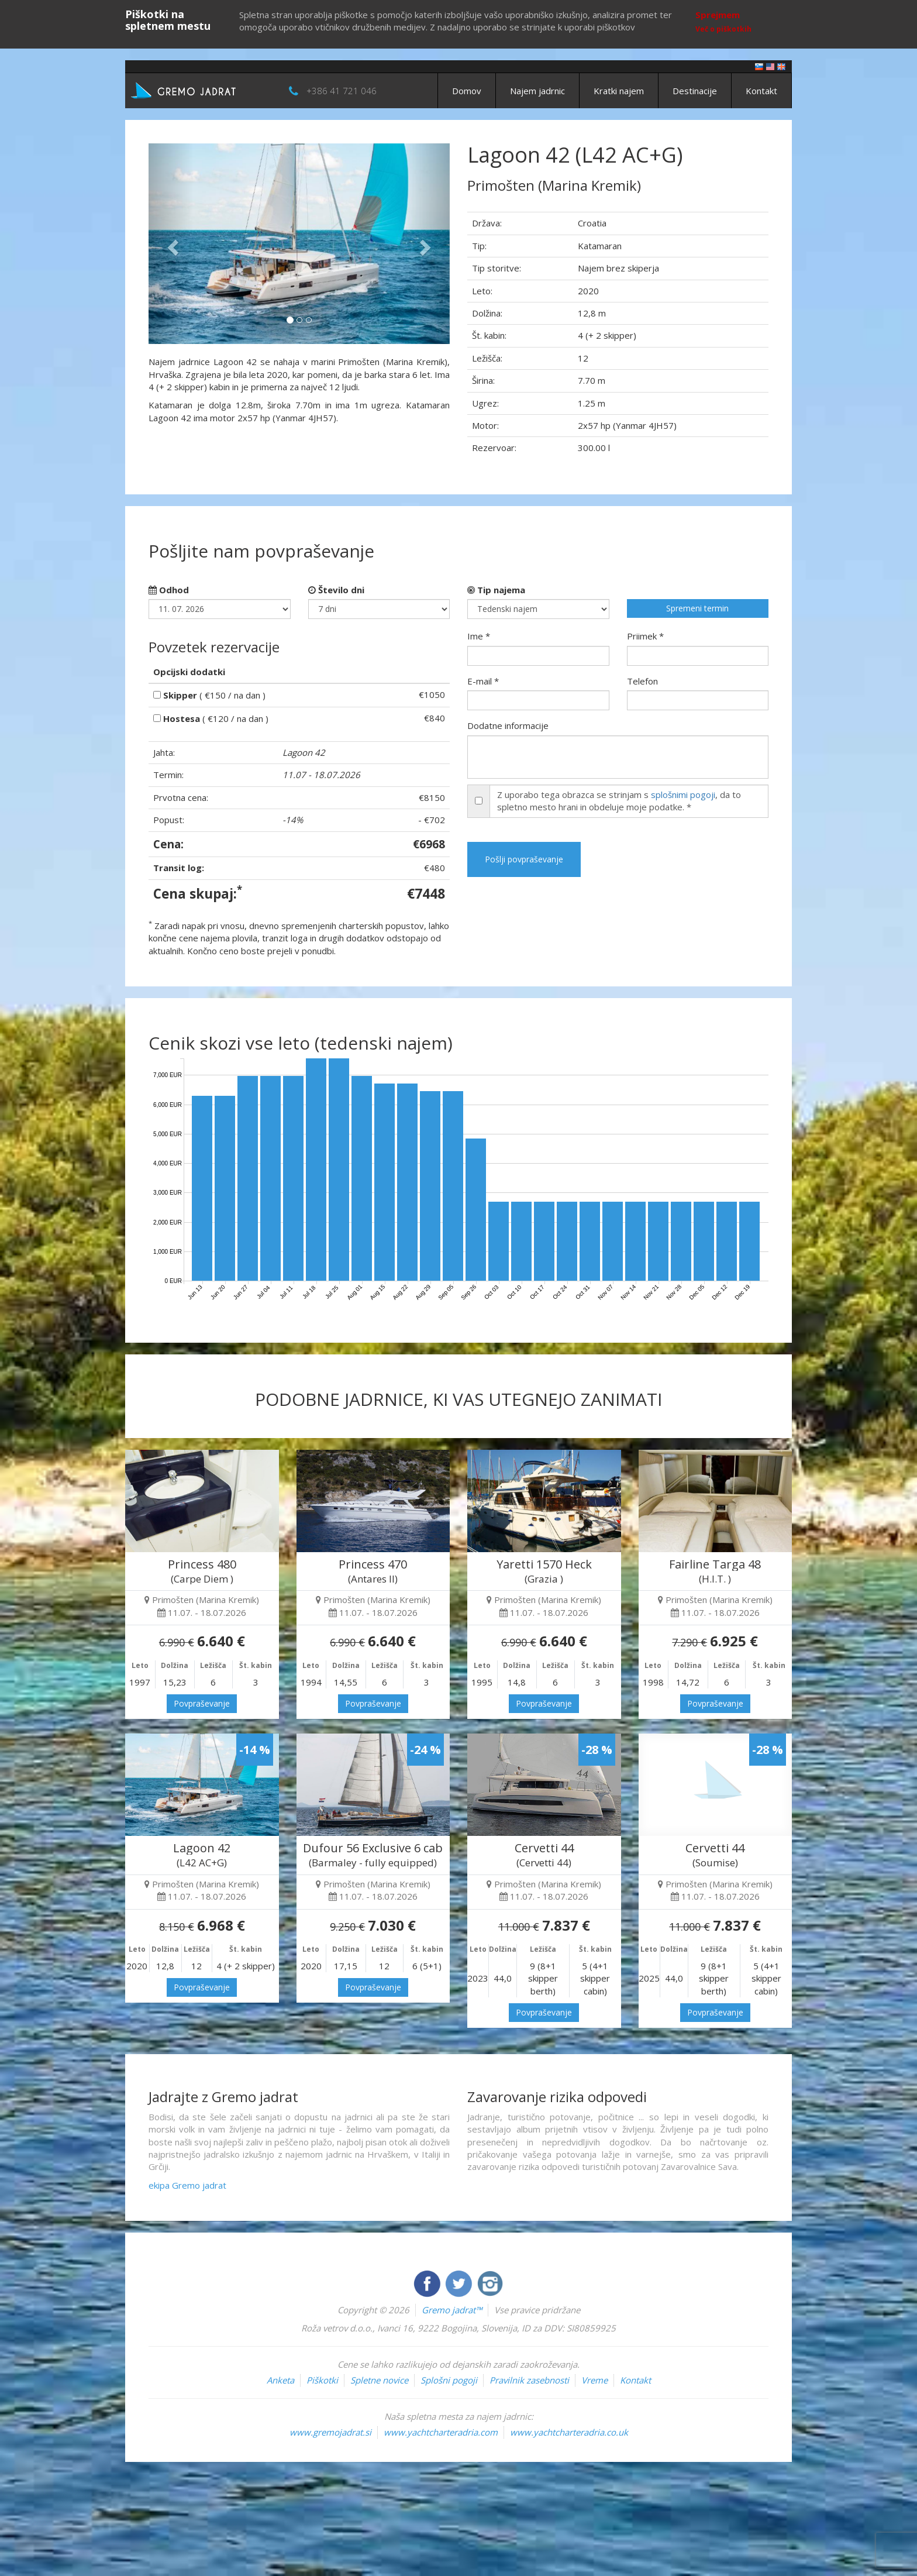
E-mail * (483, 681)
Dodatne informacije (508, 725)
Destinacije (695, 91)
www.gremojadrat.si (330, 2432)
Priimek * (645, 636)
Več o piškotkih (723, 29)
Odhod (169, 590)
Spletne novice (379, 2380)
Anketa (280, 2380)
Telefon (642, 681)
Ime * (478, 636)
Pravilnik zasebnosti (529, 2380)
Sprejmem (717, 14)
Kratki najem (619, 91)
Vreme (594, 2380)
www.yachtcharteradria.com (441, 2432)
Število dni (336, 590)
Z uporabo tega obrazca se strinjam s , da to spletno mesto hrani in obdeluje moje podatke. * (619, 801)
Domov (466, 91)
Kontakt (761, 91)
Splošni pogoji (448, 2380)
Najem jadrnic (537, 91)
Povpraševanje (202, 1703)
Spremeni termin (697, 608)
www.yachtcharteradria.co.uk (569, 2432)
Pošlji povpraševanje (524, 859)
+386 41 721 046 (341, 91)
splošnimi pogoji (683, 794)
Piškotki (322, 2380)
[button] (171, 243)
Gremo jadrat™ (452, 2310)
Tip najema (496, 590)
